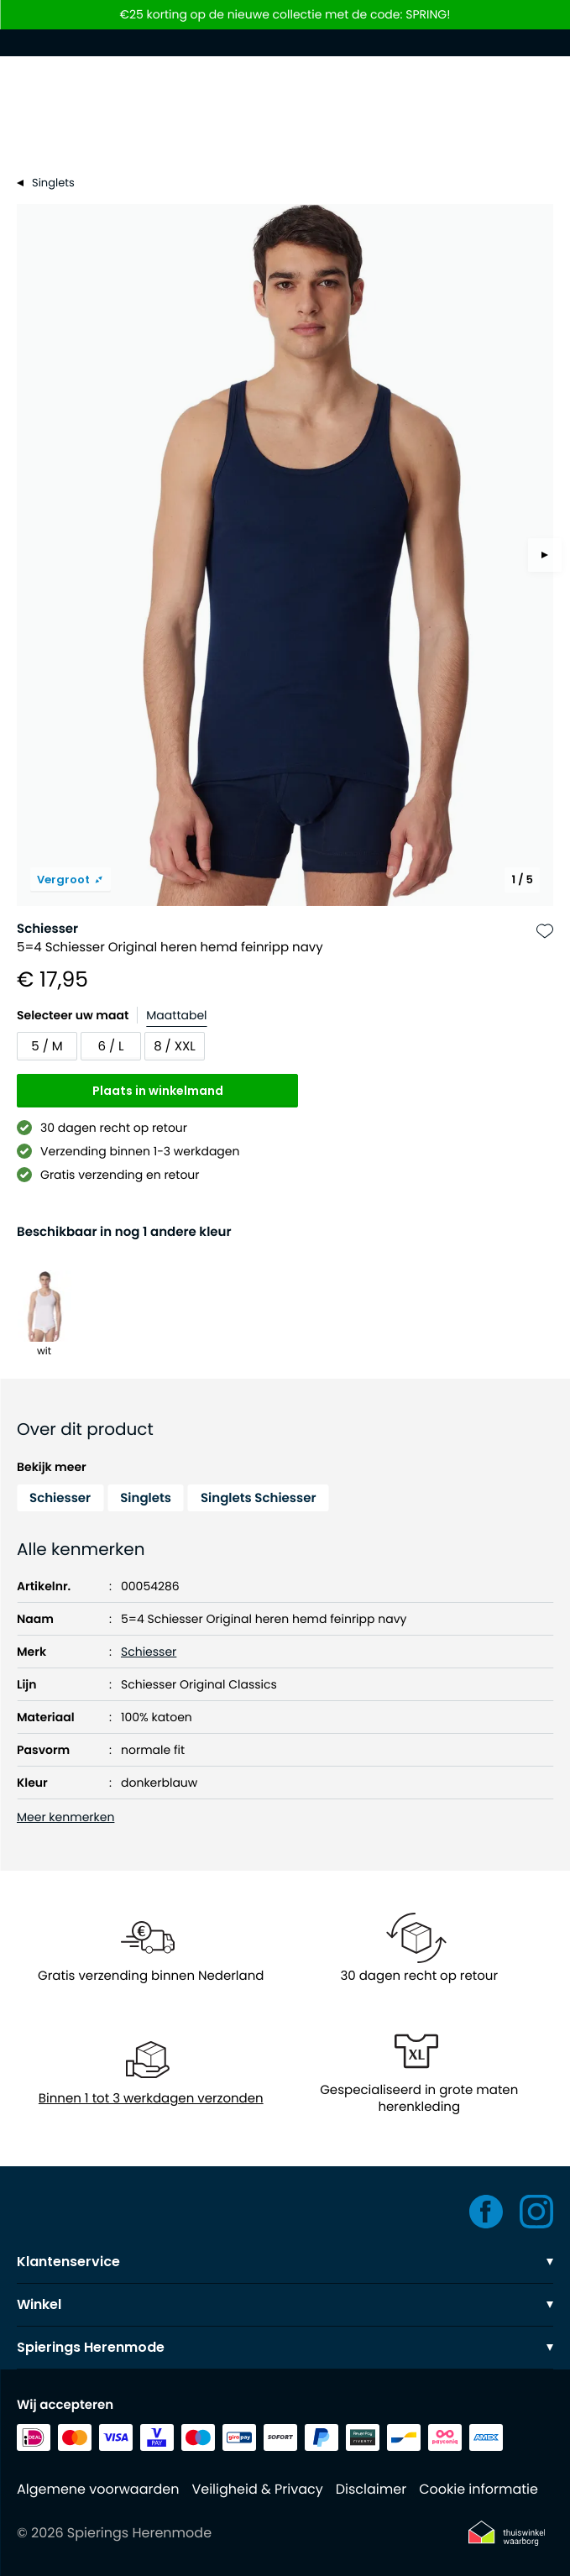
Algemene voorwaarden (98, 2489)
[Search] (285, 132)
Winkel (285, 2304)
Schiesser (47, 929)
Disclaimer (371, 2489)
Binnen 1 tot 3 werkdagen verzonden (151, 2099)
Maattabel (176, 1015)
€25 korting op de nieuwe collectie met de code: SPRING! (285, 14)
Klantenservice (285, 2261)
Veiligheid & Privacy (256, 2489)
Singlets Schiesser (258, 1498)
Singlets (145, 1498)
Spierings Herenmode (285, 2347)
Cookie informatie (478, 2489)
